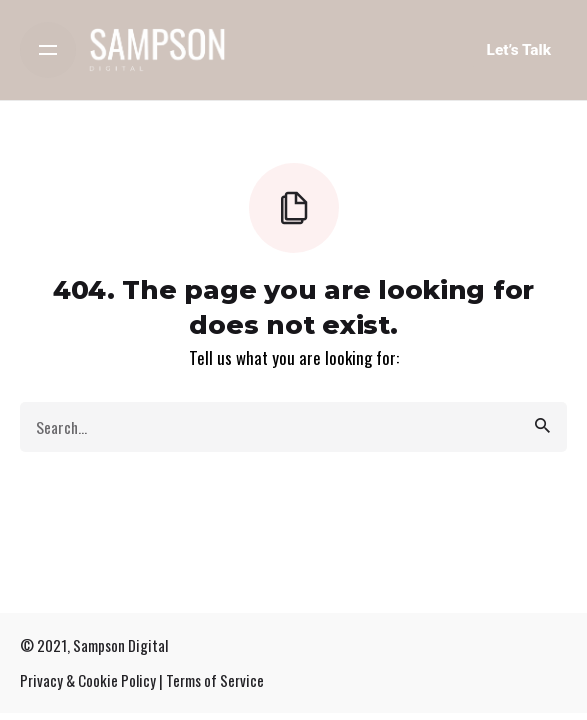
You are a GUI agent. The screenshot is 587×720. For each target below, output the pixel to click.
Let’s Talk (519, 50)
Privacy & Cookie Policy (88, 680)
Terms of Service (215, 680)
